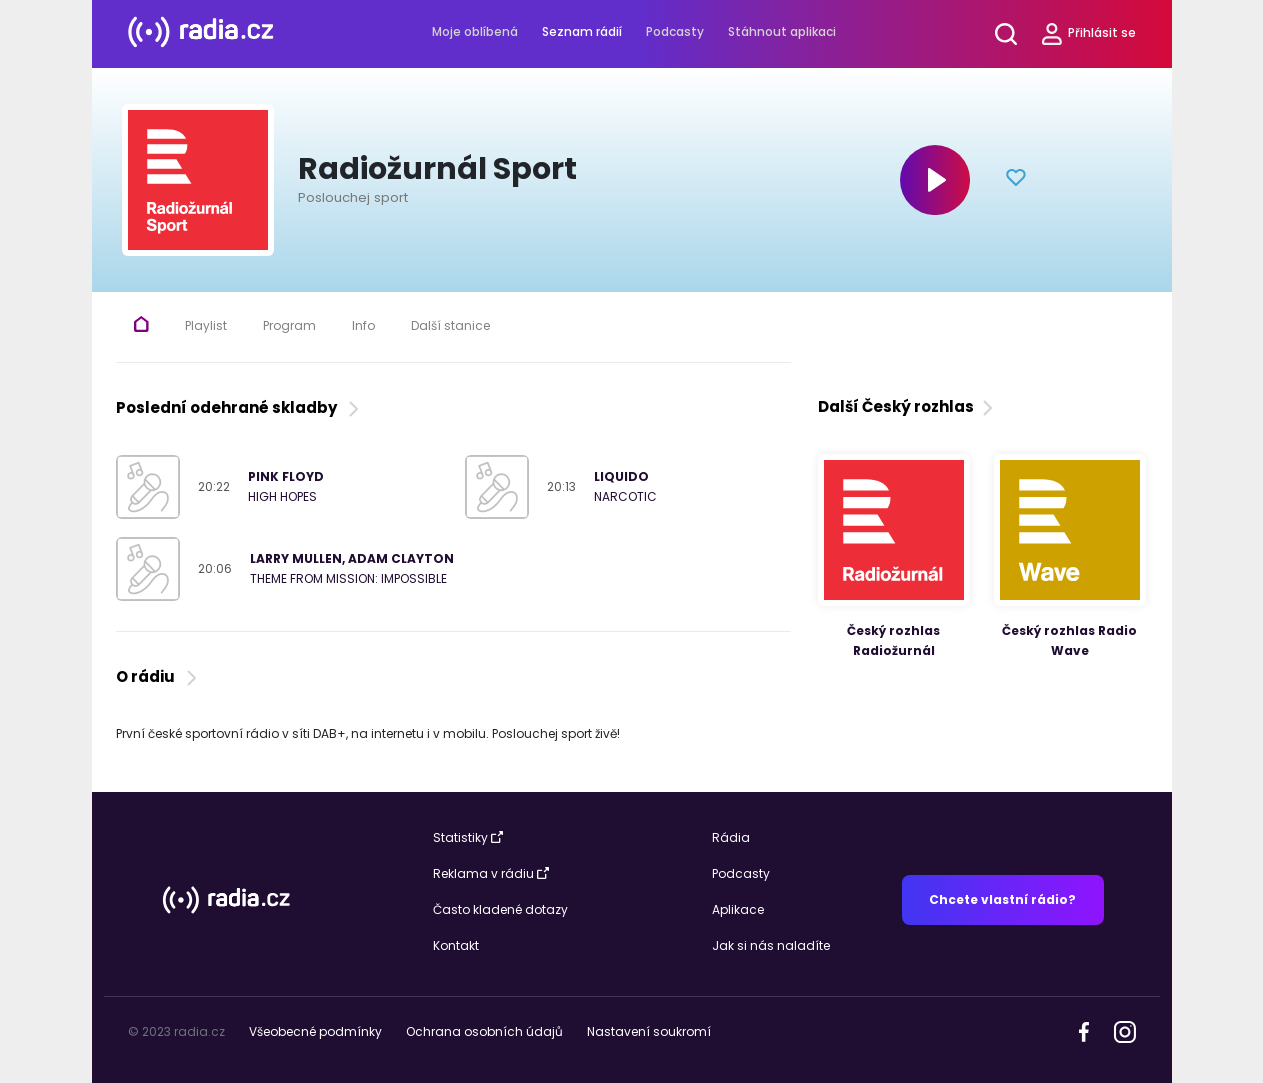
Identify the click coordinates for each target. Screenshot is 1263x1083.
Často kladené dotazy (500, 909)
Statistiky (468, 837)
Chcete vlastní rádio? (1002, 899)
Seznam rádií (582, 31)
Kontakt (456, 945)
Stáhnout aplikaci (782, 31)
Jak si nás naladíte (771, 945)
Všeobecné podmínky (315, 1031)
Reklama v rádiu (491, 873)
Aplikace (738, 909)
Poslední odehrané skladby (239, 407)
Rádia (731, 837)
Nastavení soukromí (649, 1031)
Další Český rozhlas (907, 406)
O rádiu (158, 676)
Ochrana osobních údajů (484, 1031)
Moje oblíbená (475, 31)
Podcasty (675, 31)
